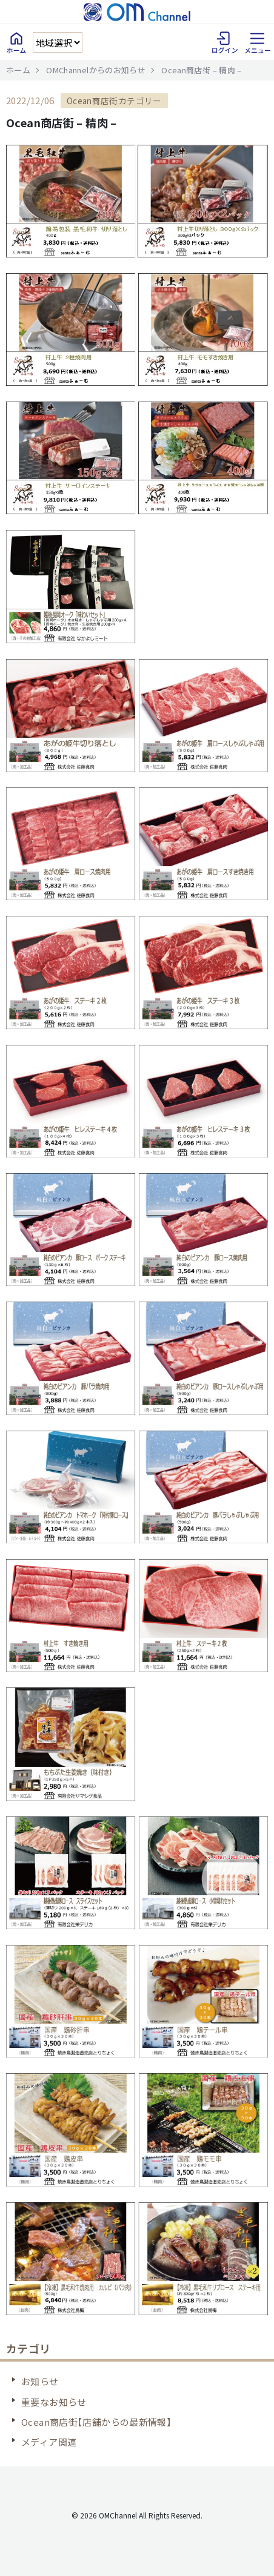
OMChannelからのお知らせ (95, 70)
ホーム (18, 70)
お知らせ (40, 2381)
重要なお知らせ (54, 2402)
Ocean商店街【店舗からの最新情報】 (96, 2421)
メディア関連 (48, 2441)
